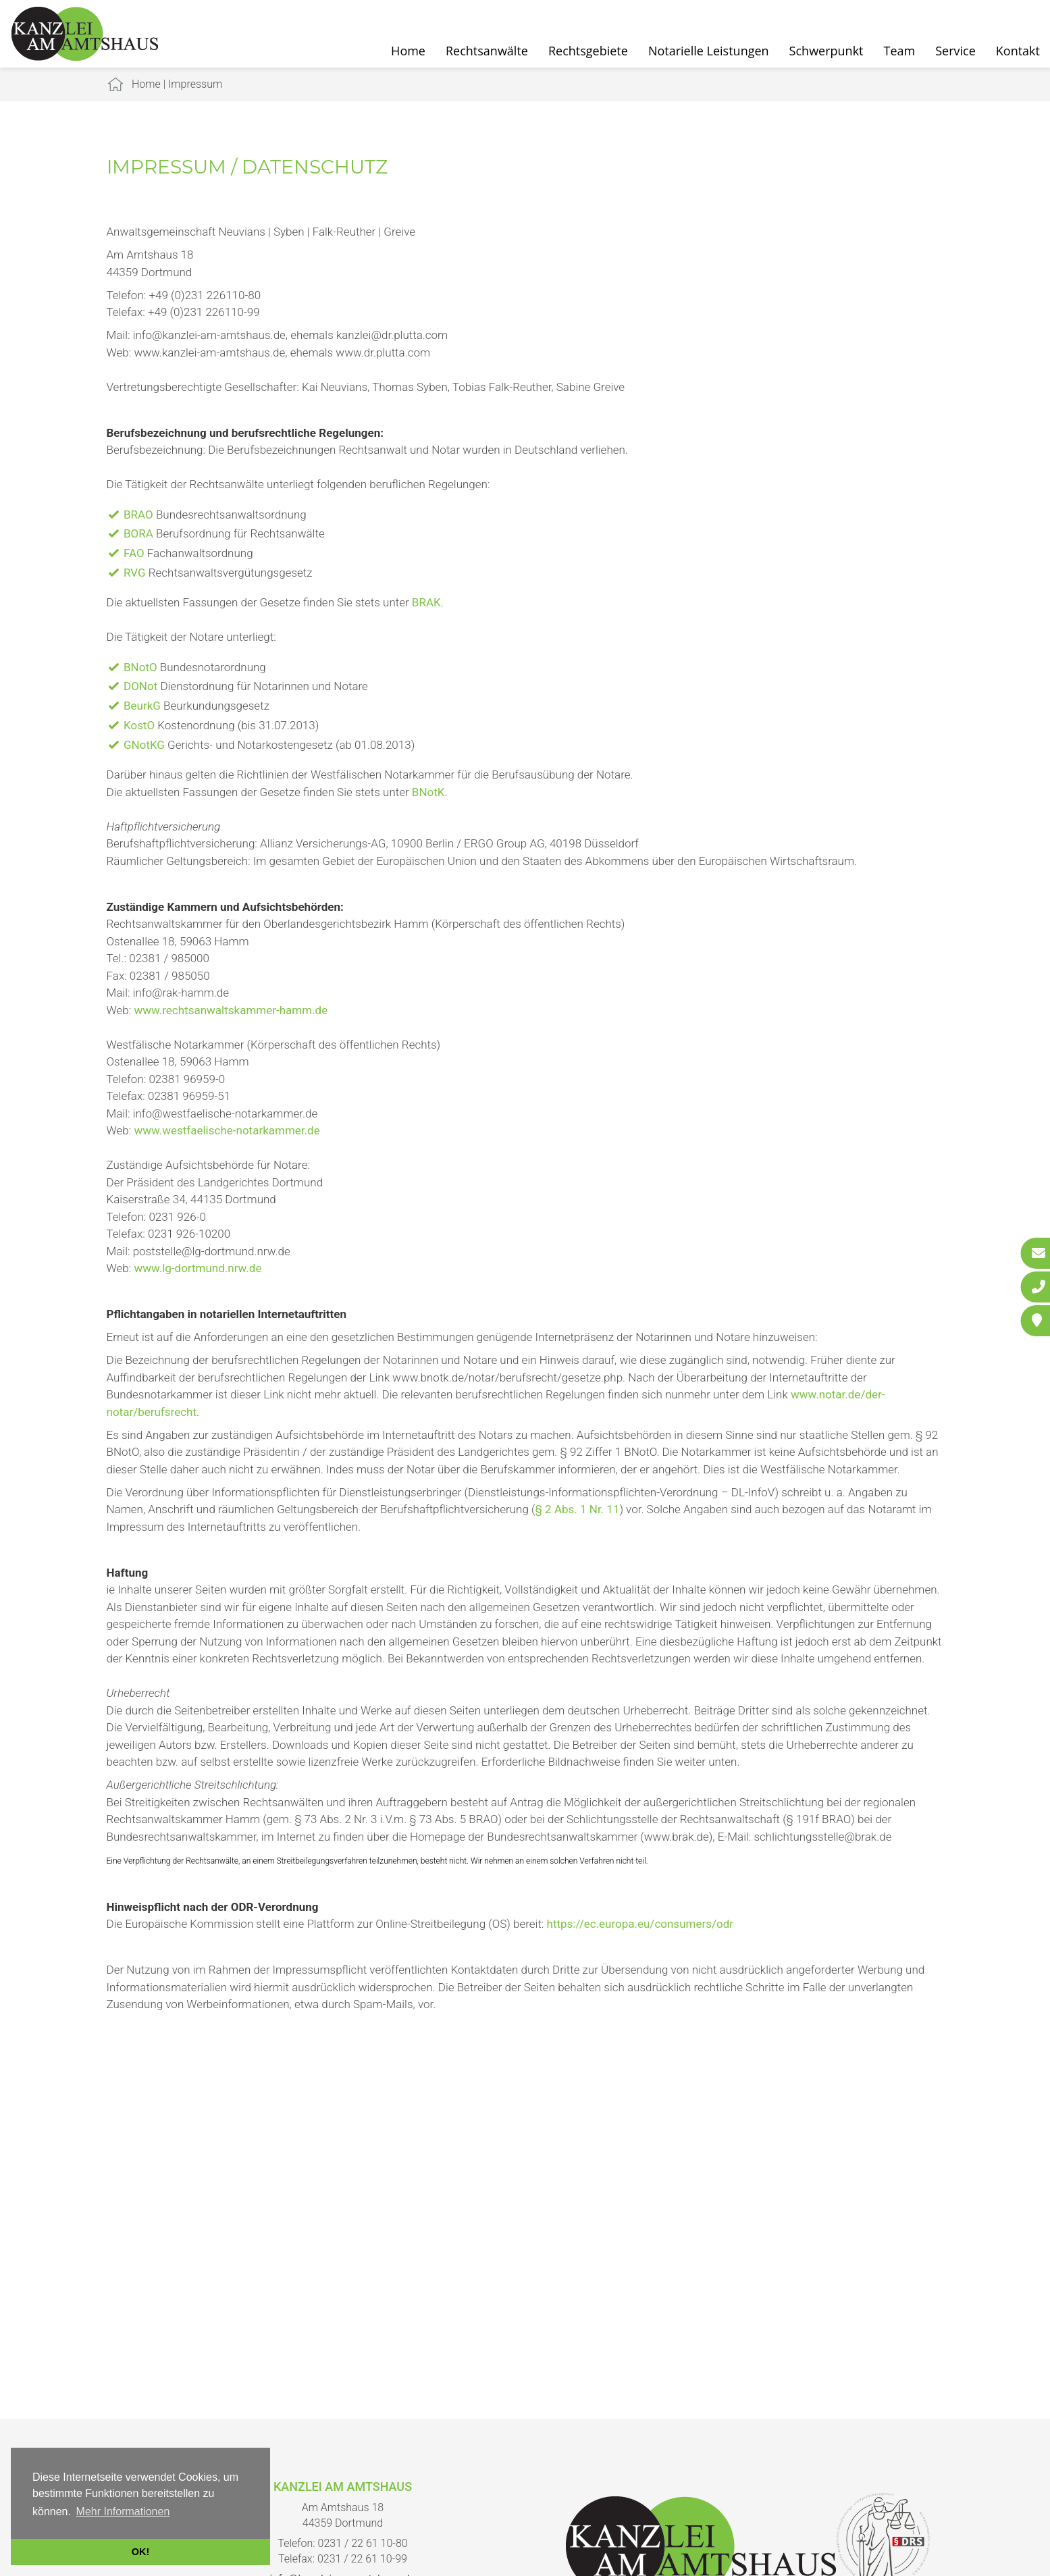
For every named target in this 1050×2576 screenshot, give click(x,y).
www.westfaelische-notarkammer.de (226, 1130)
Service (955, 51)
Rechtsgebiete (588, 51)
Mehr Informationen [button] (123, 2511)
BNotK (428, 792)
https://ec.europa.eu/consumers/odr (640, 1923)
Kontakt (1018, 51)
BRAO (138, 514)
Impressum (195, 84)
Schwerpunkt (826, 51)
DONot (140, 686)
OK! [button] (140, 2551)
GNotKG (144, 745)
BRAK (426, 602)
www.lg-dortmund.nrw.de (197, 1268)
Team (900, 51)
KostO (139, 725)
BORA (138, 533)
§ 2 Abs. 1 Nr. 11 (577, 1509)
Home (408, 51)
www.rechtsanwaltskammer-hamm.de (230, 1010)
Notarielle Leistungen (708, 51)
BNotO (140, 667)
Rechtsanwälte (487, 51)
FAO (134, 553)
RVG (135, 572)
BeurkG (142, 705)
